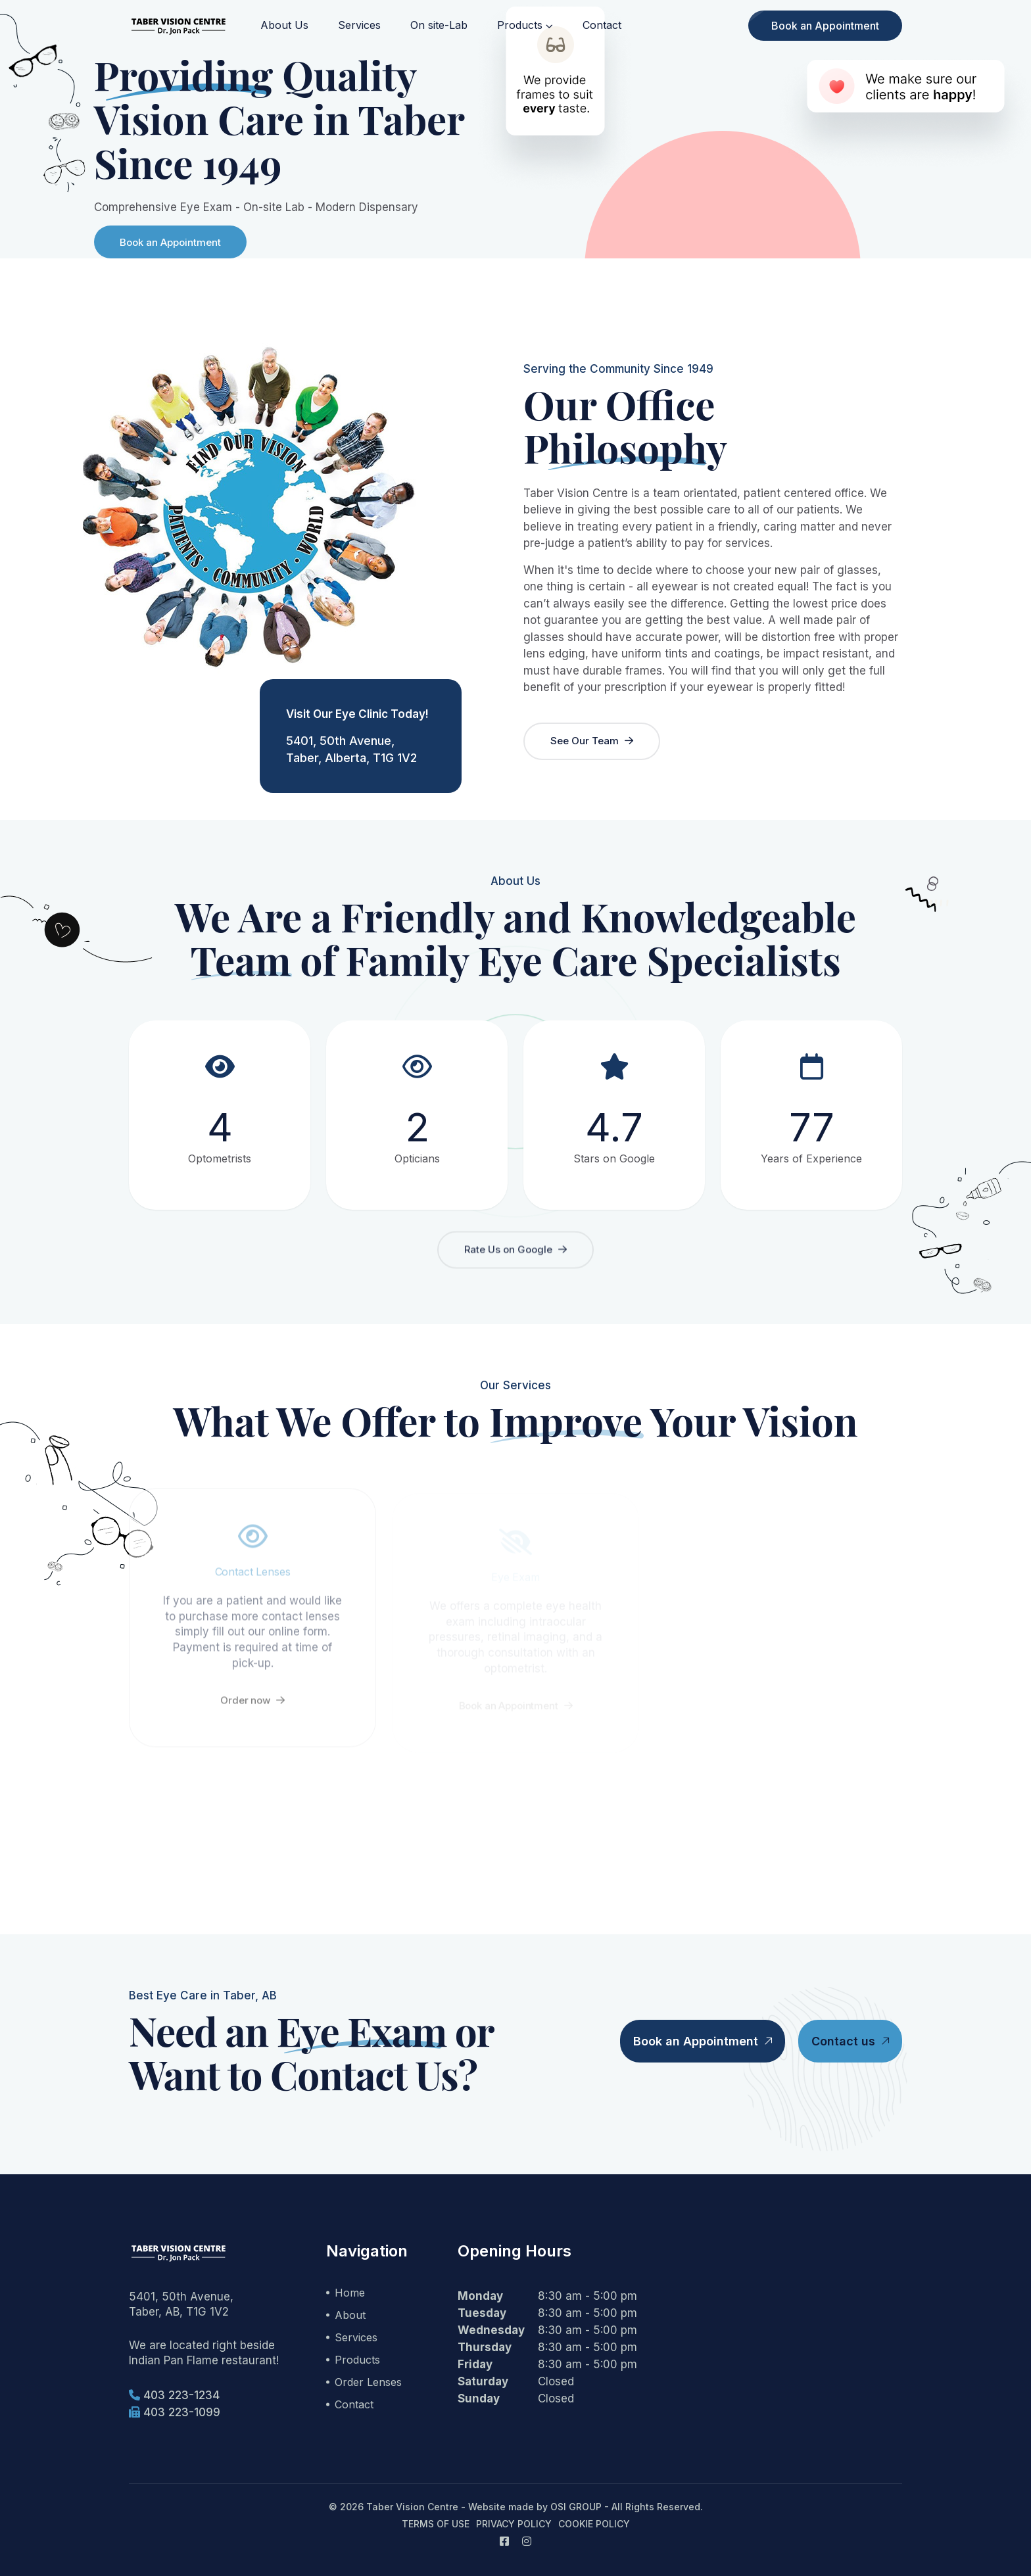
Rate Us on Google (515, 1255)
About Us (284, 25)
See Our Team (591, 740)
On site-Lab (439, 25)
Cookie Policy (594, 2523)
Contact (602, 25)
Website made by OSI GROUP (535, 2506)
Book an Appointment (825, 25)
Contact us (850, 2041)
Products (519, 25)
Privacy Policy (514, 2523)
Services (359, 25)
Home (350, 2292)
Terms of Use (435, 2523)
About (350, 2315)
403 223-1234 (174, 2395)
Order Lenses (368, 2382)
